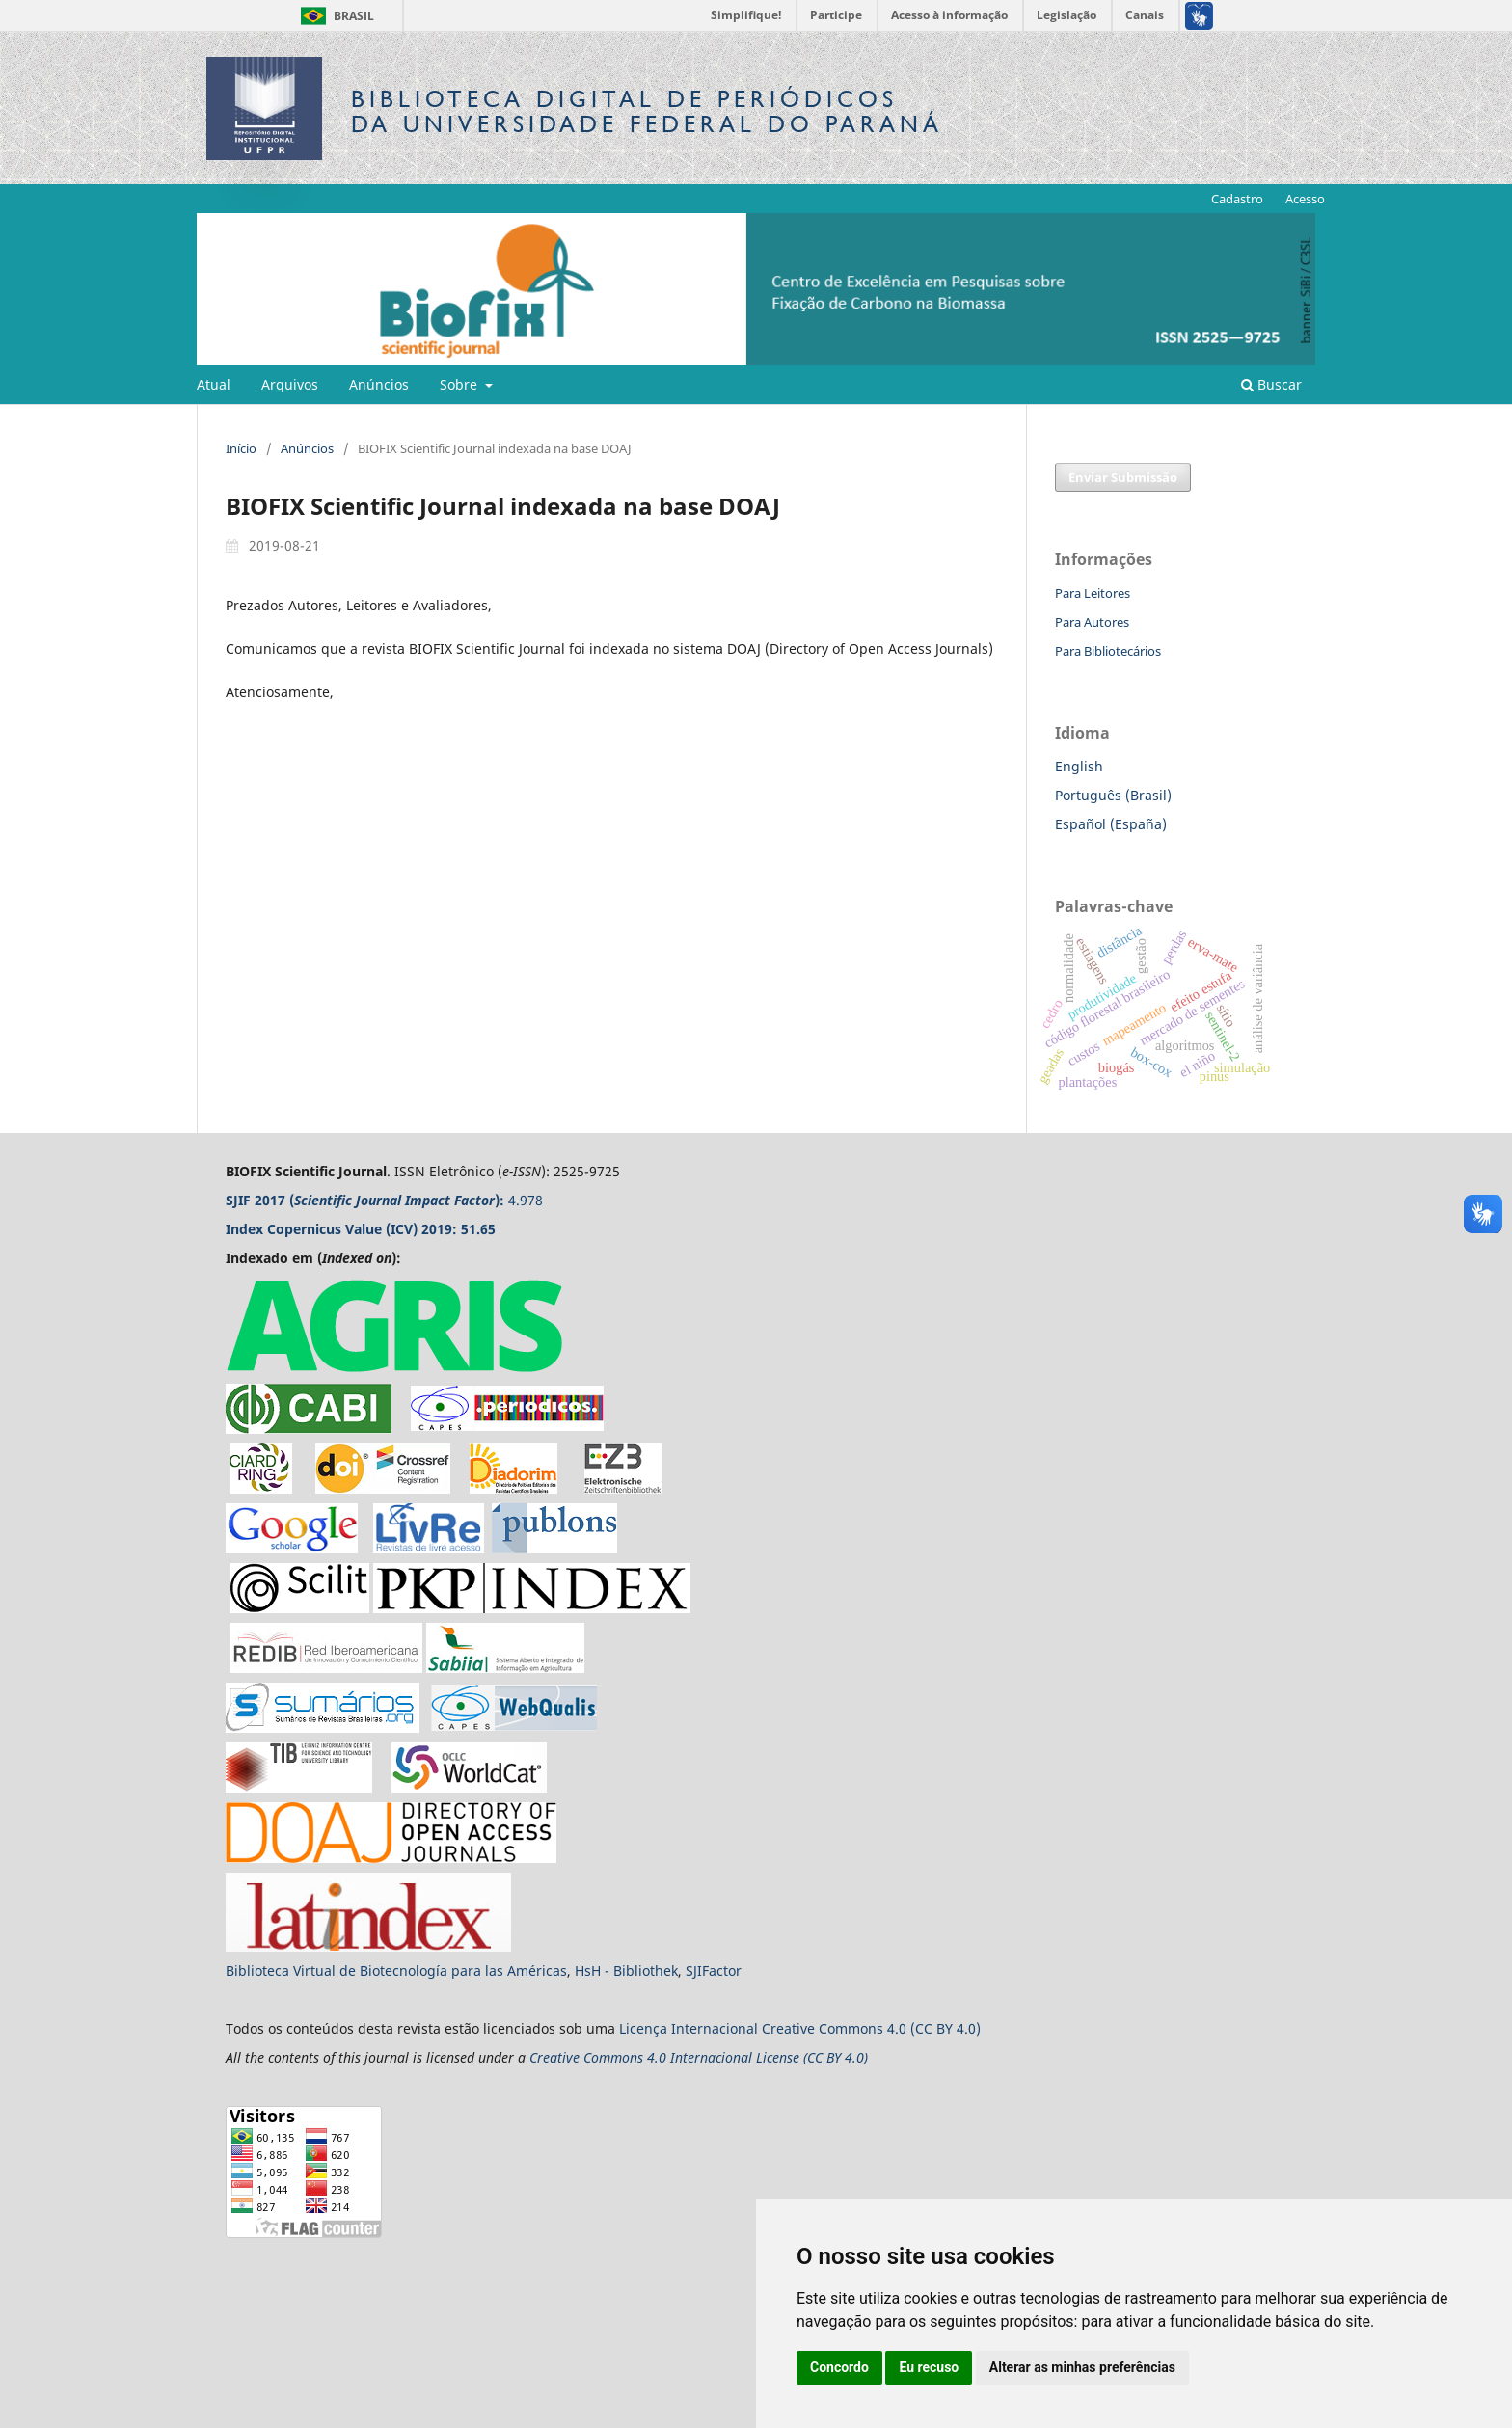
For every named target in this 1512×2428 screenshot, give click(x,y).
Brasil (334, 16)
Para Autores (1092, 622)
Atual (213, 384)
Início (241, 448)
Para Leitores (1092, 593)
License (777, 2057)
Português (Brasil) (1113, 795)
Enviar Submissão (1122, 477)
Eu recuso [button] (928, 2367)
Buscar (1271, 384)
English (1079, 766)
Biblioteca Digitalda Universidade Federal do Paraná (647, 111)
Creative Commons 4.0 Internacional (642, 2057)
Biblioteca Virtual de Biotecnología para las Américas (396, 1970)
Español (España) (1111, 824)
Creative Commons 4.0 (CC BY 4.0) (871, 2028)
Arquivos (289, 384)
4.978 (384, 1200)
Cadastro (1237, 198)
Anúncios (379, 384)
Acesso (1305, 198)
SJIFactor (714, 1970)
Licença (645, 2028)
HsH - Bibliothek (626, 1970)
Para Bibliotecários (1108, 651)
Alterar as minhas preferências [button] (1082, 2367)
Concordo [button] (839, 2367)
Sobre (460, 384)
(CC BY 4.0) (835, 2057)
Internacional (716, 2028)
